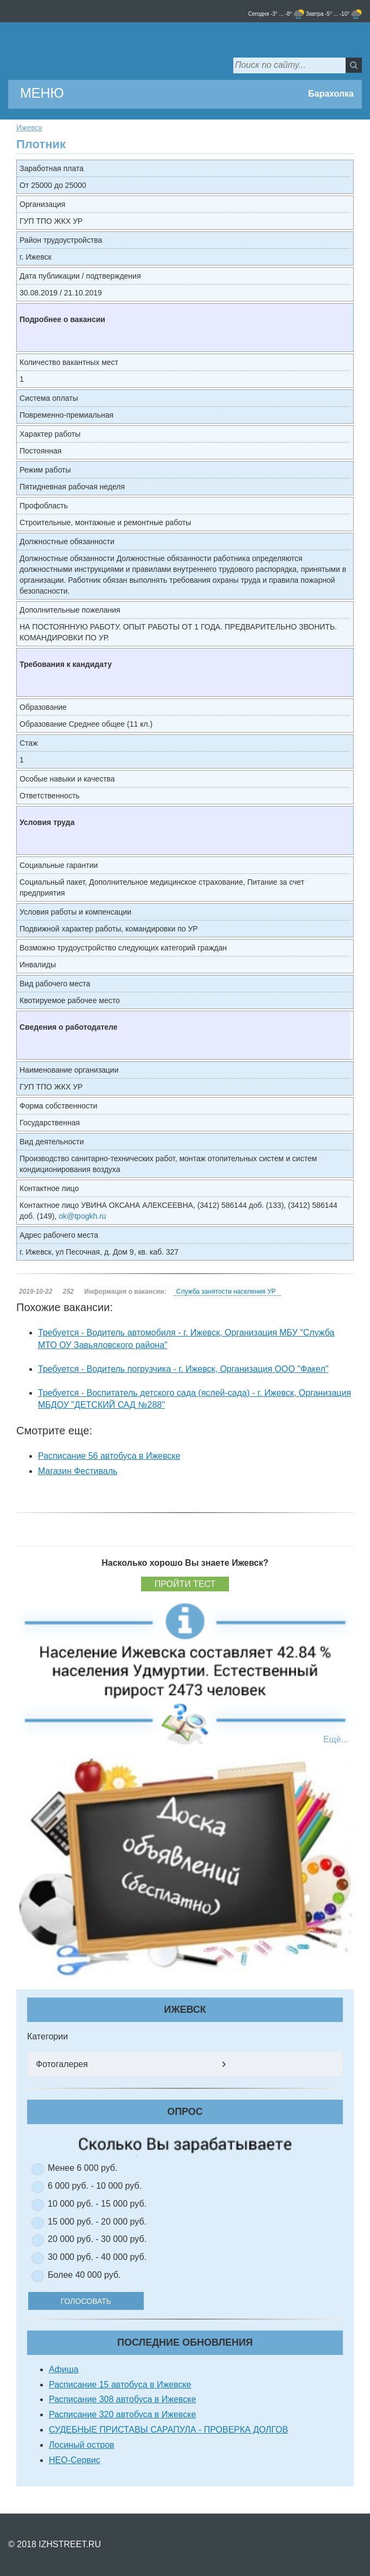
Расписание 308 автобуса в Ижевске (122, 2399)
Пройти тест (185, 1584)
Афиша (64, 2369)
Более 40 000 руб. (84, 2274)
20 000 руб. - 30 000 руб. (97, 2239)
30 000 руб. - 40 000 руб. (97, 2257)
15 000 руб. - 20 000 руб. (97, 2221)
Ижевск (29, 127)
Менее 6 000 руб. (82, 2167)
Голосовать (100, 2301)
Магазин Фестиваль (77, 1471)
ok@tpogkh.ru (82, 1216)
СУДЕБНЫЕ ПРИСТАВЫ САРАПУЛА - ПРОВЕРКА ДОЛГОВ (168, 2429)
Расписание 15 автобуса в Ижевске (120, 2384)
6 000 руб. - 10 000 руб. (95, 2185)
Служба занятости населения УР (226, 1291)
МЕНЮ (42, 92)
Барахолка (331, 93)
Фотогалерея (62, 2064)
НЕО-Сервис (74, 2460)
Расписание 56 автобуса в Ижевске (109, 1455)
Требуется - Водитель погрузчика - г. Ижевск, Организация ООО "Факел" (183, 1369)
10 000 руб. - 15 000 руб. (97, 2203)
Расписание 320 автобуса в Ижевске (122, 2414)
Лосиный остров (81, 2444)
